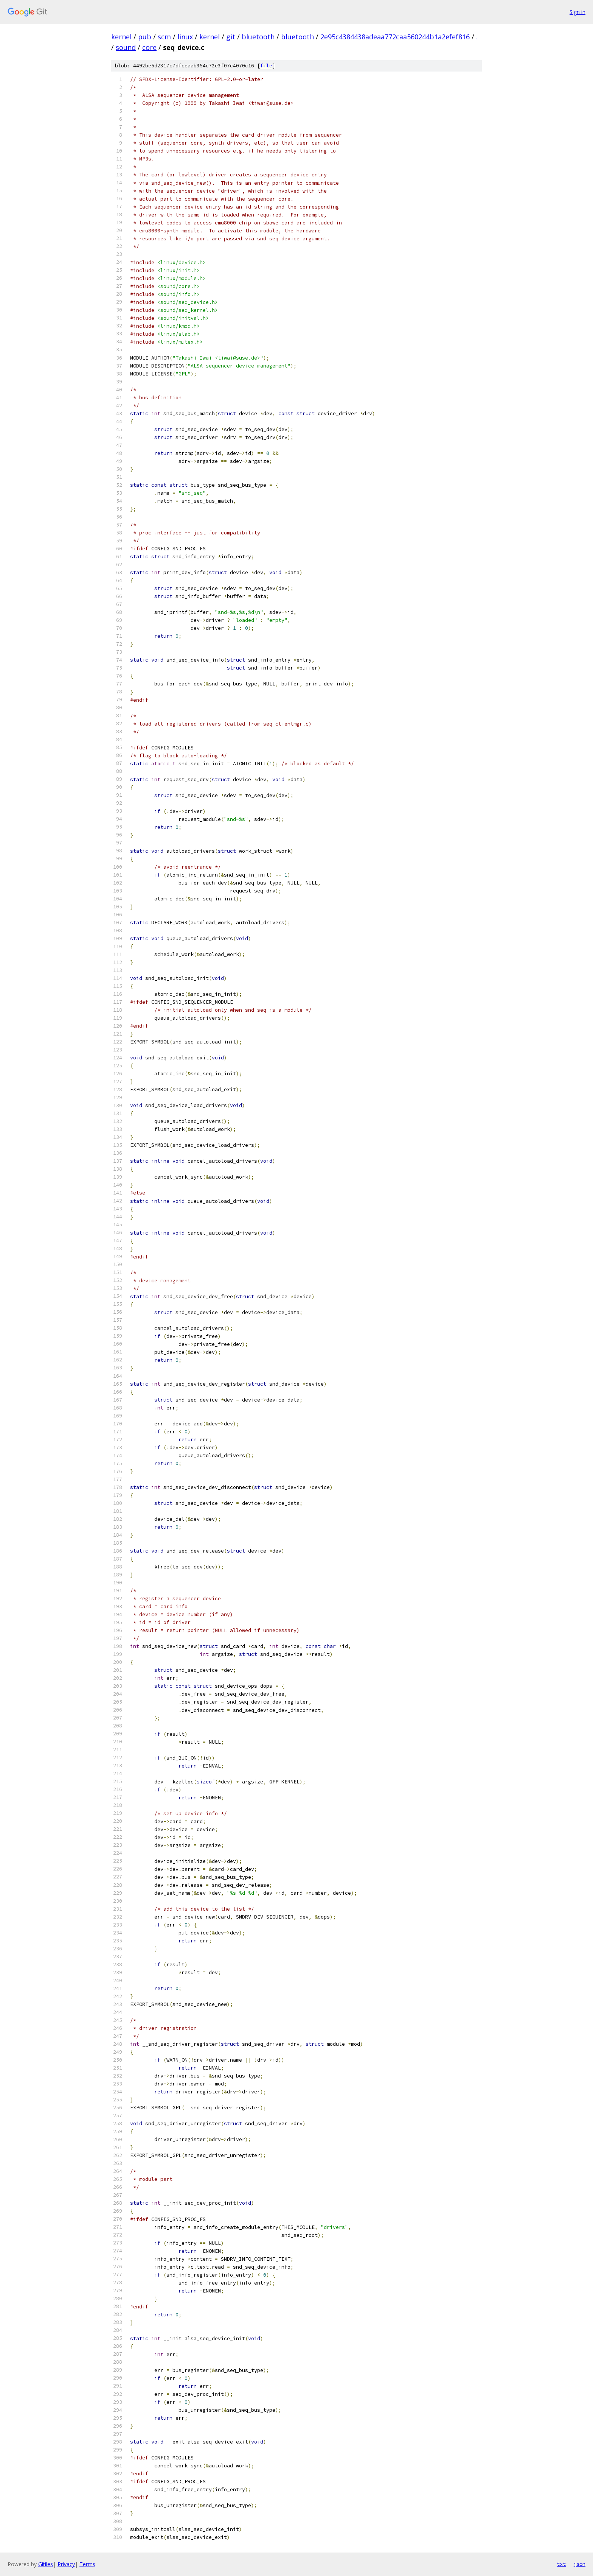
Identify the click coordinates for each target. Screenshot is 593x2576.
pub (144, 36)
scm (164, 36)
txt (561, 2563)
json (579, 2563)
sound (126, 47)
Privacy (66, 2564)
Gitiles (45, 2564)
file (266, 65)
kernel (121, 36)
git (230, 36)
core (149, 47)
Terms (87, 2564)
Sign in (577, 12)
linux (185, 36)
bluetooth (258, 36)
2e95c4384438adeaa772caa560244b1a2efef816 (395, 36)
